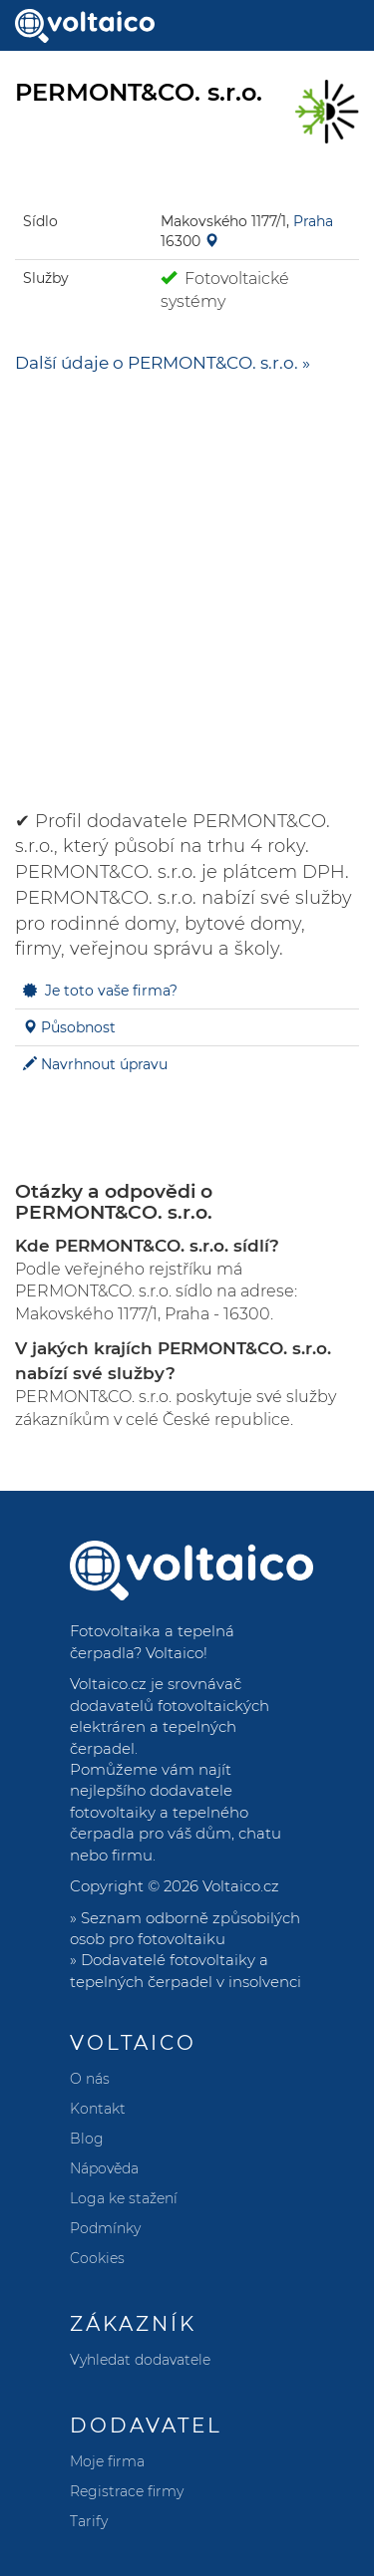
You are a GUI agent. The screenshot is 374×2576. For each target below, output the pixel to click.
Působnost (78, 1027)
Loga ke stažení (124, 2198)
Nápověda (104, 2168)
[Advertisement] (187, 582)
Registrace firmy (127, 2491)
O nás (90, 2079)
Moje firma (107, 2461)
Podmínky (105, 2228)
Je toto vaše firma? (111, 991)
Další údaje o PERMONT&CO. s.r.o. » (162, 363)
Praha (313, 221)
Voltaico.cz (240, 1885)
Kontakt (98, 2109)
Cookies (97, 2258)
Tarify (89, 2521)
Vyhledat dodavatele (140, 2360)
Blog (87, 2138)
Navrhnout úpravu (104, 1064)
